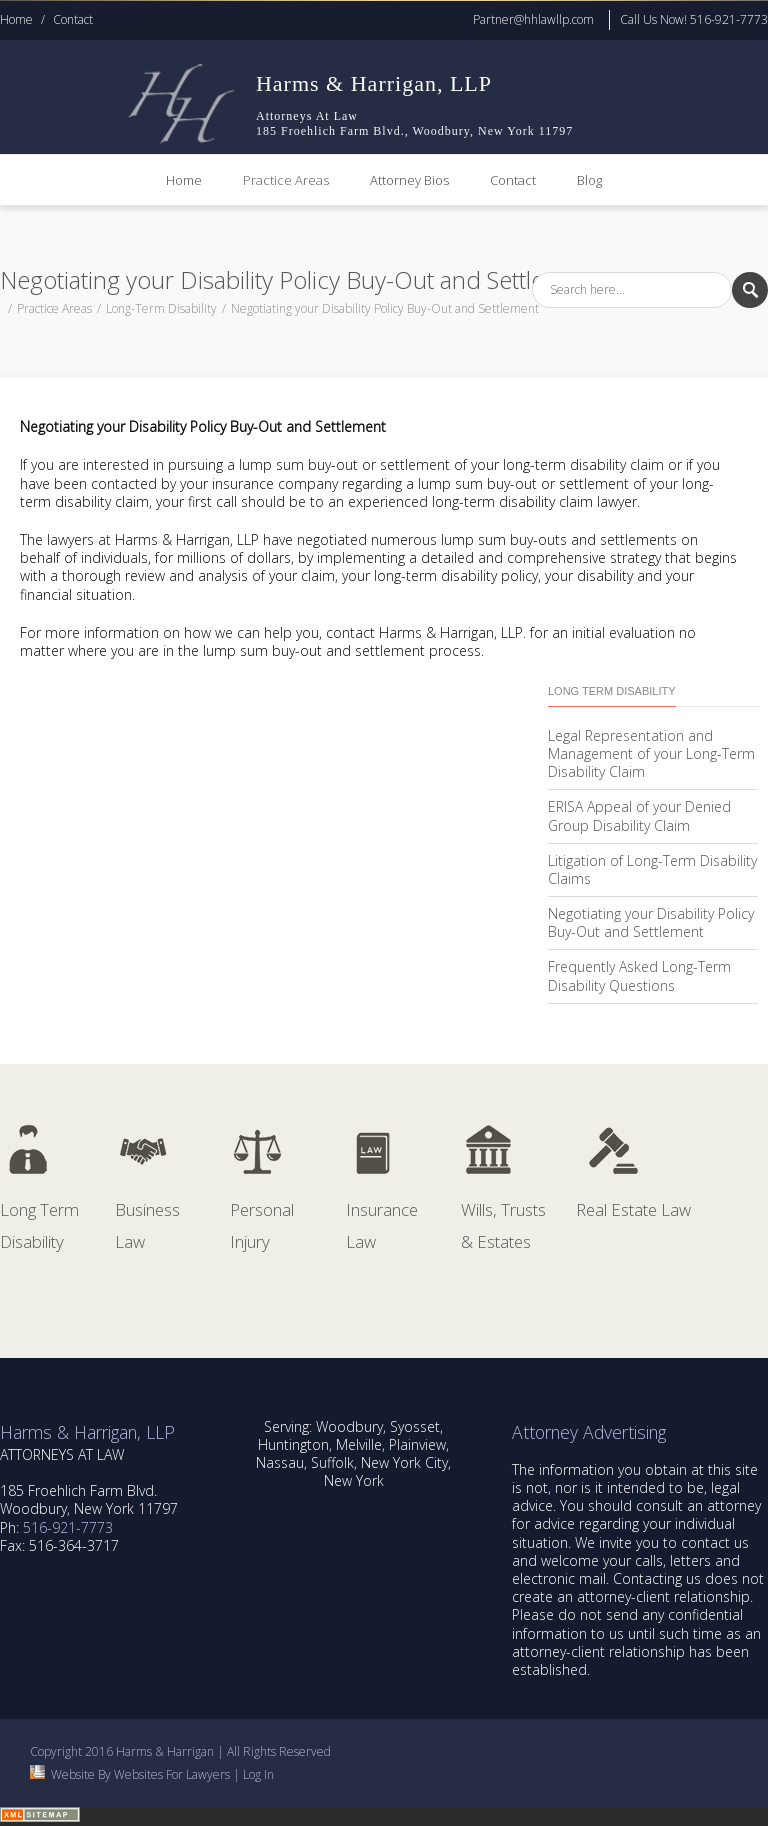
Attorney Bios (409, 180)
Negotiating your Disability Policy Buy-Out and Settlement (651, 922)
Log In (258, 1774)
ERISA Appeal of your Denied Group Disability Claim (639, 815)
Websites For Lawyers (172, 1774)
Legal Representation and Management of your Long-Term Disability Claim (651, 753)
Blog (589, 180)
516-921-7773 (68, 1527)
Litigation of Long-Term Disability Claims (652, 869)
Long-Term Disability (161, 308)
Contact (73, 19)
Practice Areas (286, 180)
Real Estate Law (633, 1209)
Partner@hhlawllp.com (533, 19)
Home (16, 19)
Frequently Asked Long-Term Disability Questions (639, 975)
